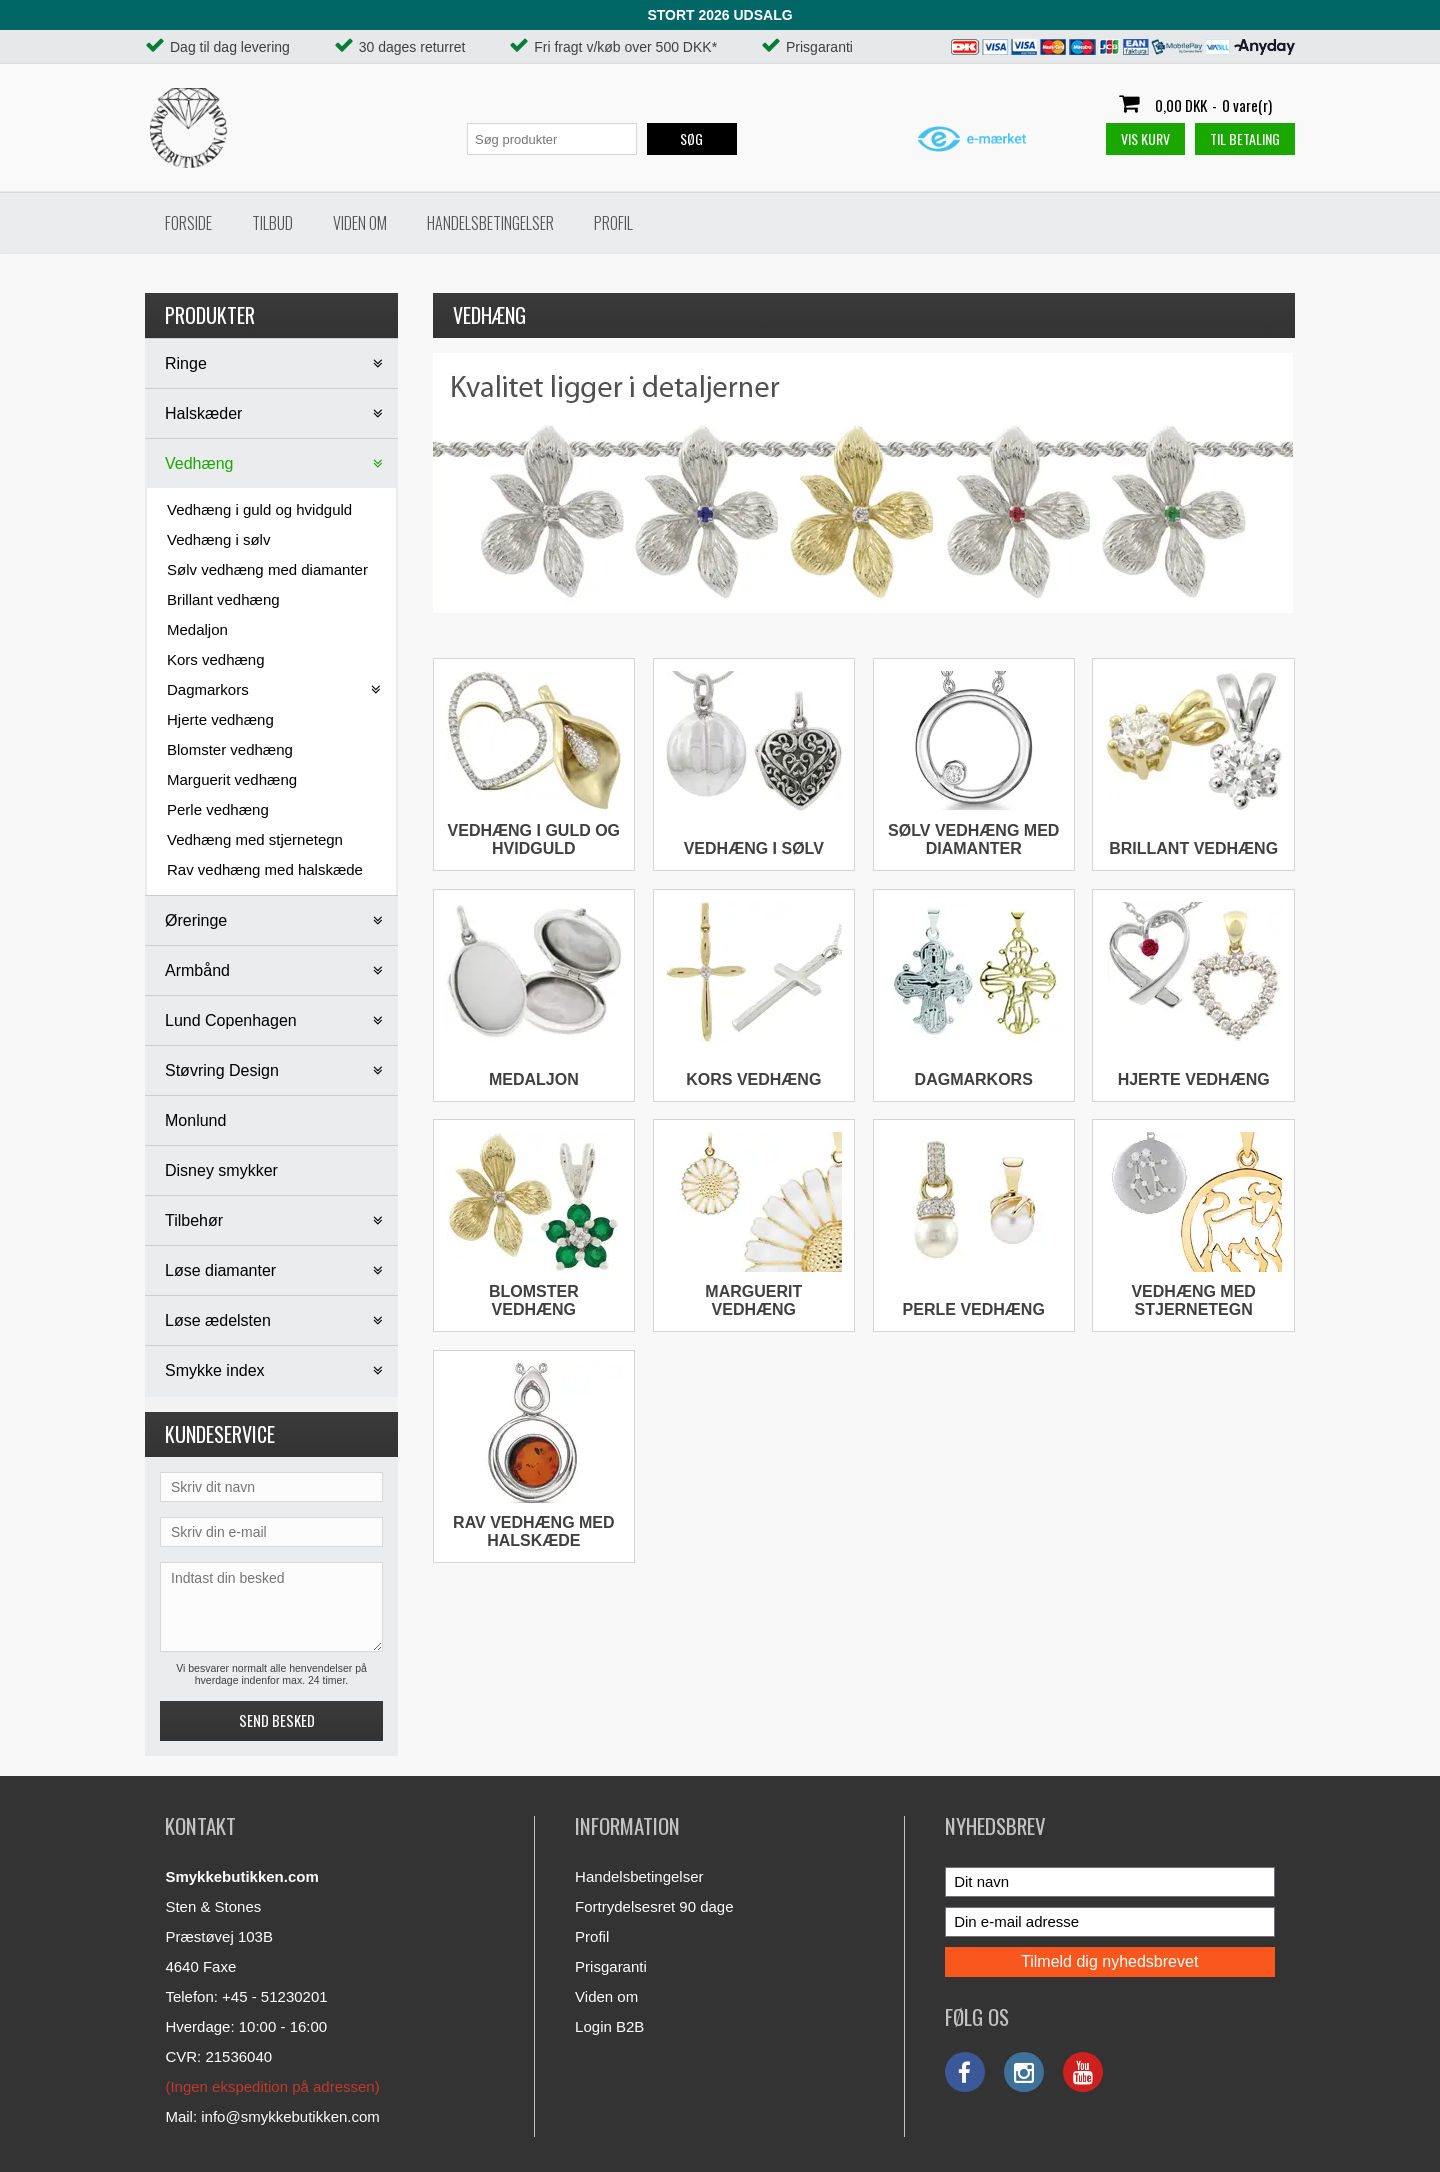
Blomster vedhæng (230, 749)
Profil (613, 223)
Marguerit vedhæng (232, 779)
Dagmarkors (974, 1079)
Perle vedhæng (218, 809)
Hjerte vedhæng (220, 719)
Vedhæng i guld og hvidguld (259, 509)
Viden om (360, 223)
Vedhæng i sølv (218, 539)
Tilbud (272, 223)
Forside (188, 223)
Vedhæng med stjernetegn (255, 839)
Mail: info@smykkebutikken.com (272, 2116)
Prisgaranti (611, 1966)
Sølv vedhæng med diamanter (267, 569)
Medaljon (197, 629)
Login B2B (609, 2026)
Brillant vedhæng (223, 599)
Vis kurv (1145, 138)
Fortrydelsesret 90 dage (654, 1906)
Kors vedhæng (216, 659)
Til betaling (1245, 138)
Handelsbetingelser (490, 223)
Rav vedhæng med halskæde (265, 869)
